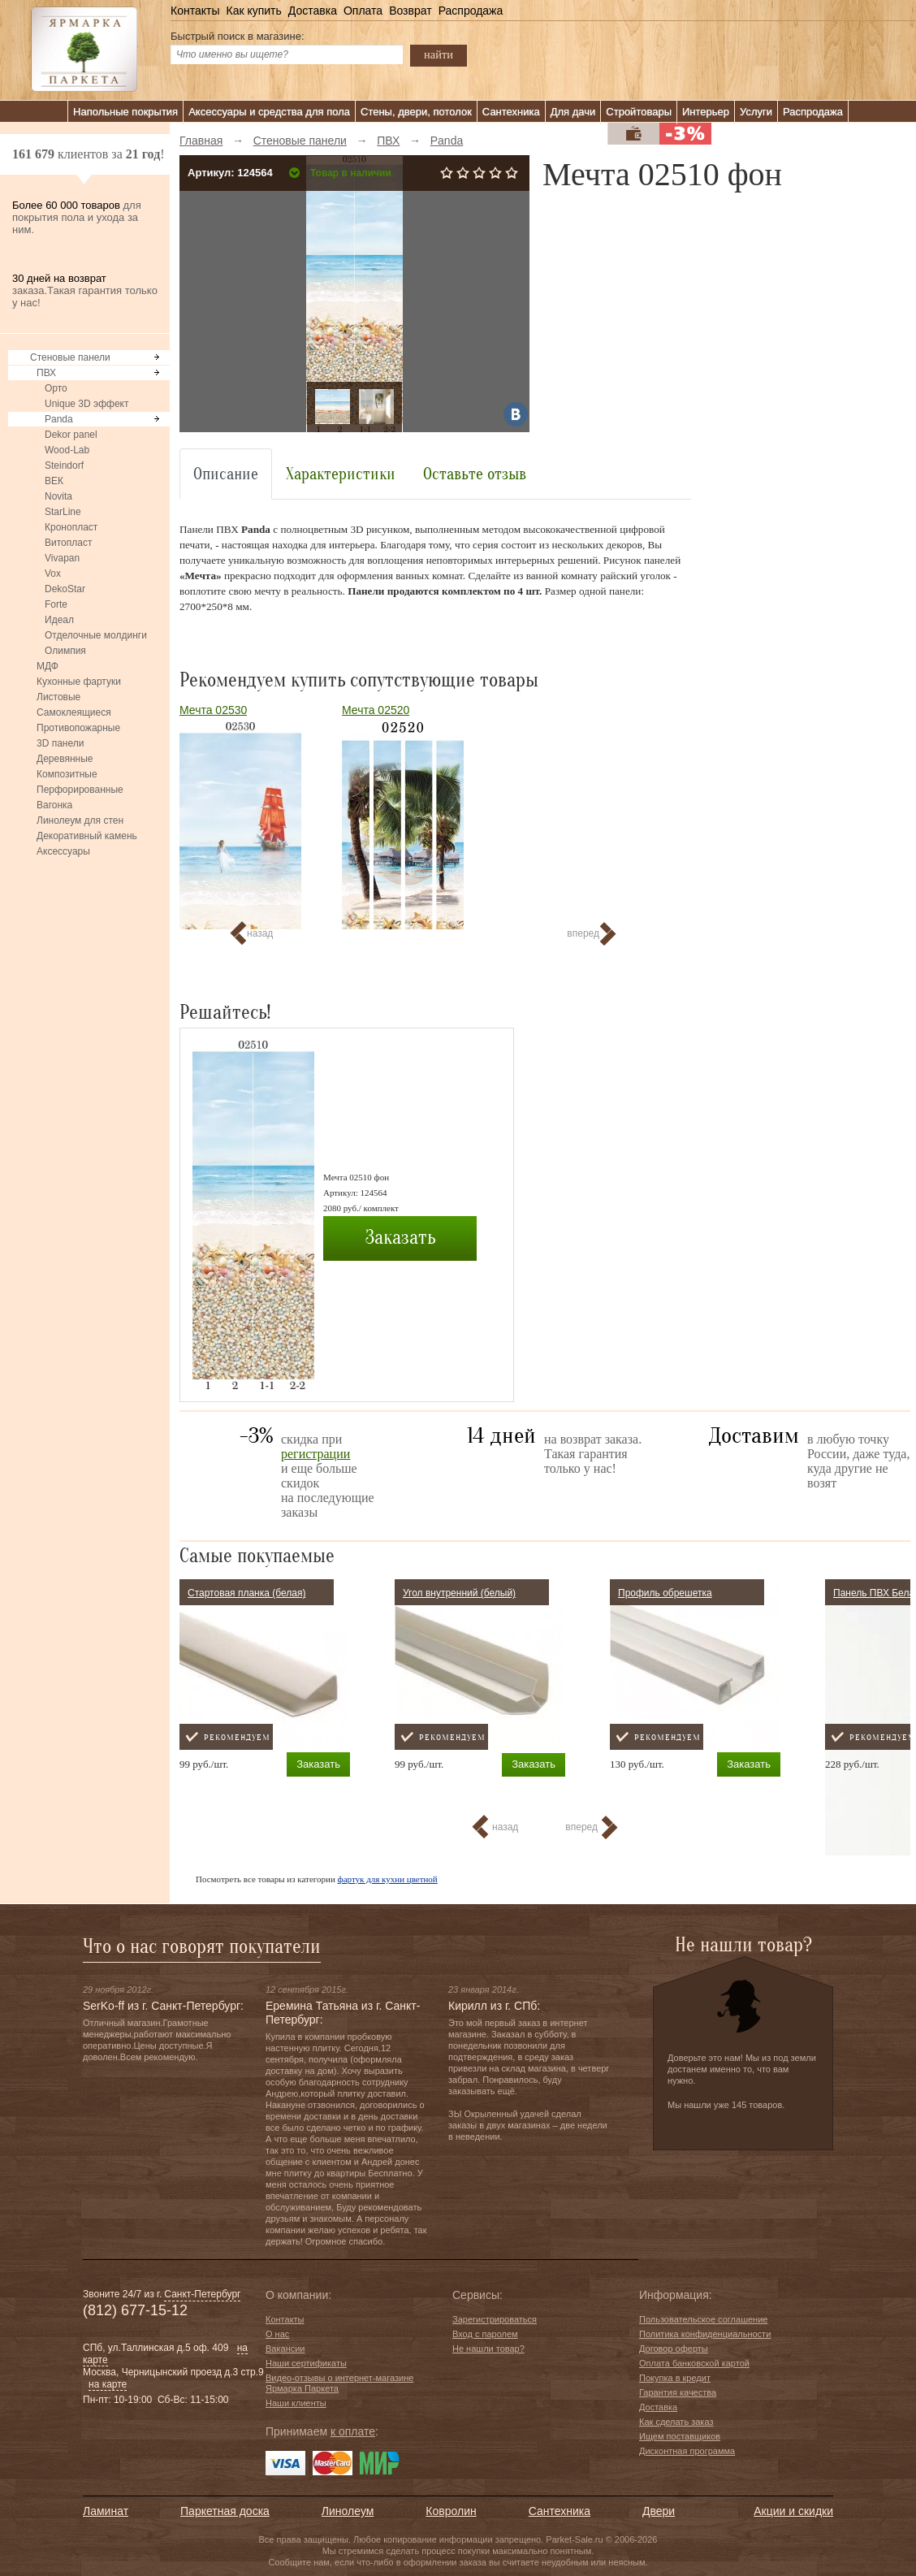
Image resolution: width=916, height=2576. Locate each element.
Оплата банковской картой (694, 2363)
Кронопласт (71, 527)
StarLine (63, 511)
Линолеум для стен (80, 820)
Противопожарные (78, 728)
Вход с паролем (485, 2334)
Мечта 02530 (213, 710)
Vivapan (62, 558)
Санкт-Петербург (202, 2294)
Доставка (312, 10)
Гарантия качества (677, 2392)
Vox (53, 573)
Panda (59, 419)
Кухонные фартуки (79, 681)
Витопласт (68, 542)
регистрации (315, 1454)
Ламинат (105, 2511)
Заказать (400, 1238)
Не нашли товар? (488, 2348)
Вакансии (285, 2348)
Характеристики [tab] (340, 474)
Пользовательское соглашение (703, 2319)
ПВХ (46, 373)
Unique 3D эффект (86, 403)
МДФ (47, 666)
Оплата (363, 10)
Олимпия (65, 650)
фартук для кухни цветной (388, 1879)
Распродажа (471, 10)
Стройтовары (639, 112)
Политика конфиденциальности (705, 2334)
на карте (108, 2384)
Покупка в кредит (675, 2378)
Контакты (195, 10)
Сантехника (511, 112)
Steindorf (64, 465)
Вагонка (54, 805)
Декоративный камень (87, 836)
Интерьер (705, 112)
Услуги (756, 112)
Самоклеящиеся (74, 712)
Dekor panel (71, 434)
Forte (56, 604)
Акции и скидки (793, 2511)
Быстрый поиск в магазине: (238, 36)
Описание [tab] (225, 474)
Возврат (410, 10)
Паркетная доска (225, 2511)
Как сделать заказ (676, 2422)
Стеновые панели (70, 357)
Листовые (58, 697)
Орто (56, 388)
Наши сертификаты (306, 2363)
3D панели (60, 743)
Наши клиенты (296, 2403)
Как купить (253, 10)
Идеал (59, 620)
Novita (58, 496)
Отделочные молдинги (96, 635)
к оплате (353, 2431)
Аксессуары (63, 851)
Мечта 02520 (375, 710)
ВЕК (54, 481)
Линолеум (348, 2511)
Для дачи (573, 112)
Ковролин (451, 2511)
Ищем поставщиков (679, 2436)
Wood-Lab (67, 450)
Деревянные (65, 758)
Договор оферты (673, 2348)
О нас (277, 2334)
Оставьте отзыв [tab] (474, 474)
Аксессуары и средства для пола (269, 112)
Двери (658, 2511)
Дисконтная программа (687, 2451)
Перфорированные (80, 789)
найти (438, 54)
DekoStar (65, 589)
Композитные (67, 774)
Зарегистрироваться (494, 2319)
